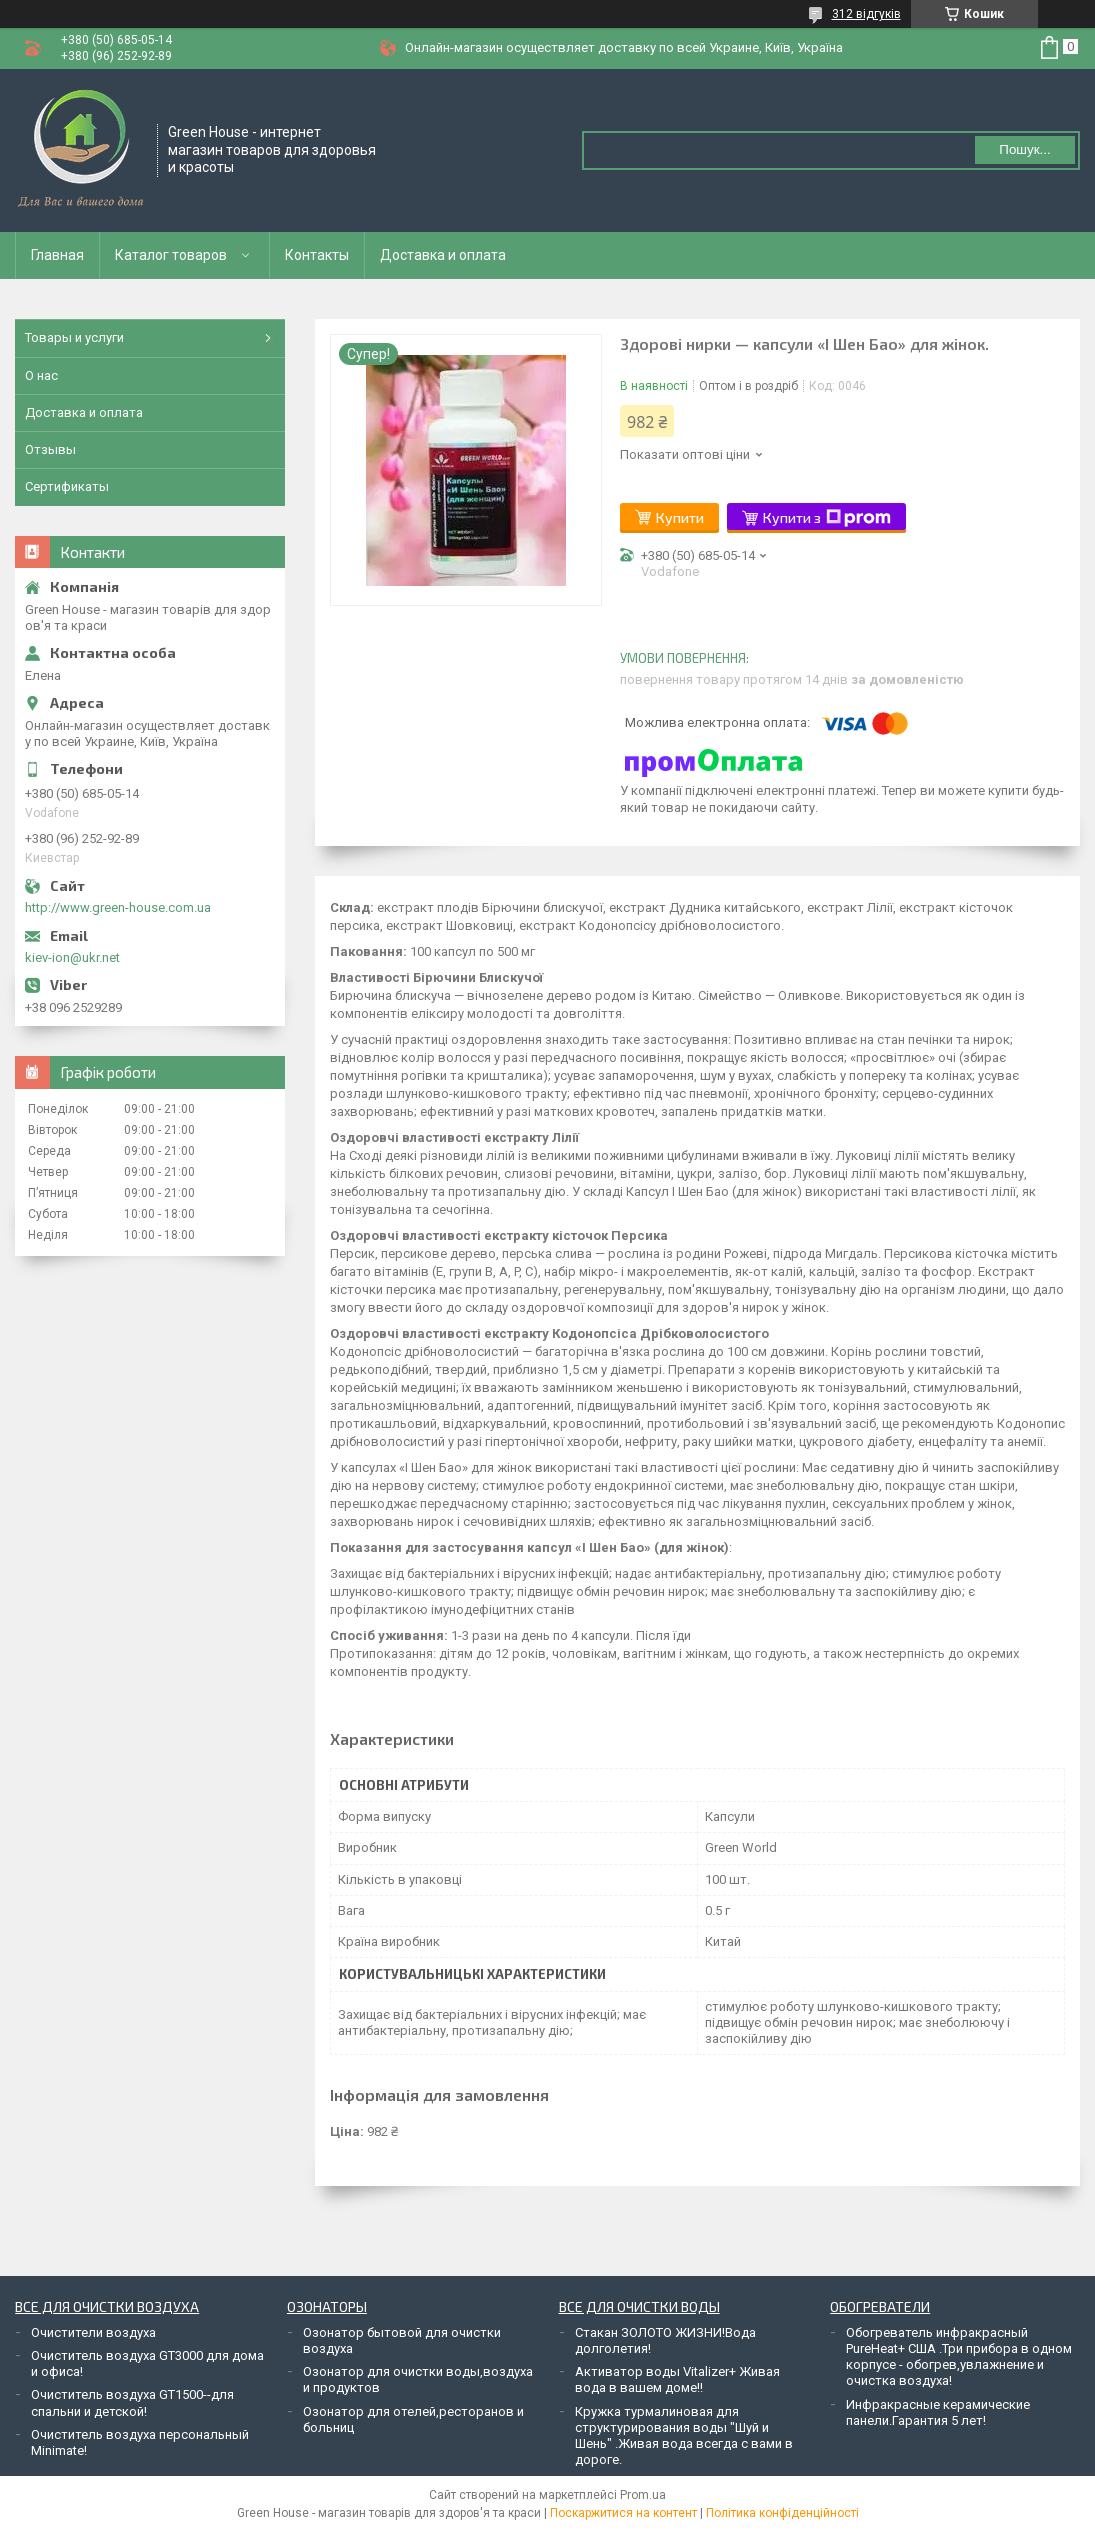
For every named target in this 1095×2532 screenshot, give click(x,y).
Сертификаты (67, 486)
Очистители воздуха (93, 2332)
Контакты (317, 255)
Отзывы (50, 449)
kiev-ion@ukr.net (72, 957)
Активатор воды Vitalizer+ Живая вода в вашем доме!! (677, 2379)
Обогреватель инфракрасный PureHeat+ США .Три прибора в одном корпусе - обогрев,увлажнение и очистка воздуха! (959, 2357)
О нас (41, 375)
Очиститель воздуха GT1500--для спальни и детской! (132, 2402)
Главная (57, 255)
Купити (680, 517)
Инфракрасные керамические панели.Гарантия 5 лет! (938, 2412)
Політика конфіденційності (782, 2513)
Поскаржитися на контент (623, 2513)
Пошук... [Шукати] (1024, 149)
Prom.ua (643, 2495)
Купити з (827, 518)
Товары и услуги (74, 337)
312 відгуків (866, 14)
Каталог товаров (171, 255)
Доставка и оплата (443, 255)
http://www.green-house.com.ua (118, 907)
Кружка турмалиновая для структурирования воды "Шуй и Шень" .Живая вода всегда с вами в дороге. (684, 2436)
